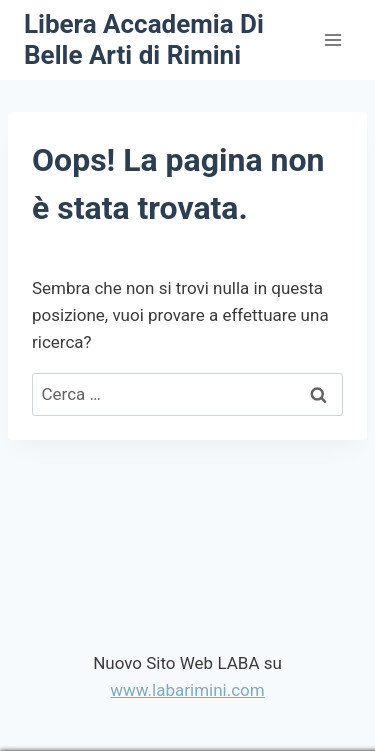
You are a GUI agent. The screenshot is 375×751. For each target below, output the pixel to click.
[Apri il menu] (332, 39)
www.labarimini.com (187, 690)
